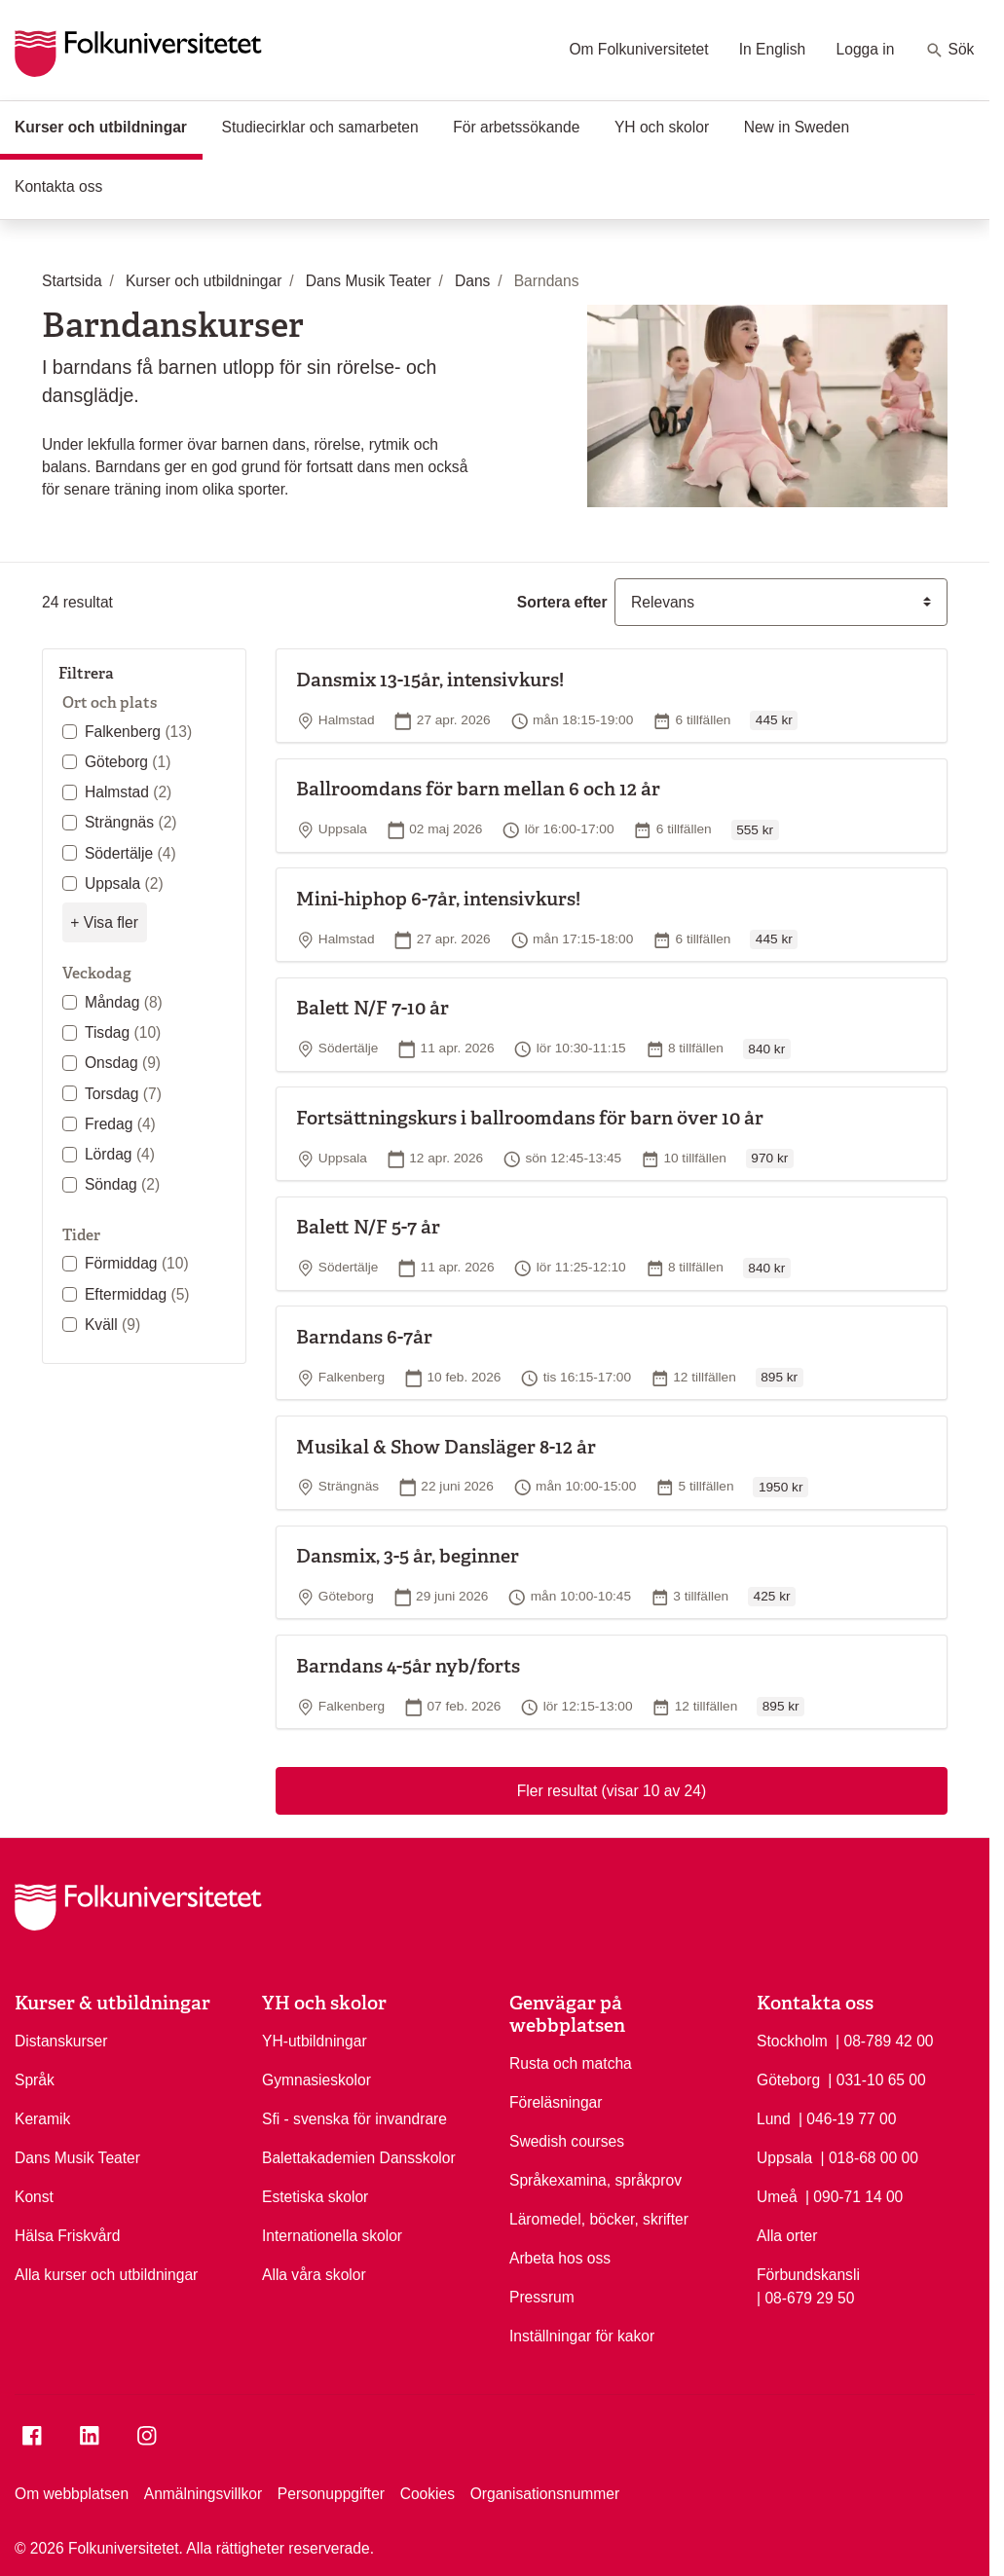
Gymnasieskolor (316, 2080)
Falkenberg (138, 731)
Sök (950, 50)
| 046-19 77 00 (847, 2117)
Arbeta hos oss (560, 2258)
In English (772, 49)
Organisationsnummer (545, 2493)
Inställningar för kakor (581, 2336)
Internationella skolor (332, 2235)
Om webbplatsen (72, 2493)
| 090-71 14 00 (854, 2195)
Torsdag (123, 1094)
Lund (774, 2119)
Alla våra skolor (314, 2274)
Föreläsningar (555, 2102)
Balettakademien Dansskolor (359, 2158)
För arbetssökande (516, 127)
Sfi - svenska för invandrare (354, 2119)
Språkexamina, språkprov (595, 2180)
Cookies (427, 2493)
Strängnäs (131, 822)
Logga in (866, 49)
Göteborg (128, 762)
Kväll (112, 1324)
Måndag (124, 1002)
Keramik (42, 2119)
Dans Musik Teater (77, 2158)
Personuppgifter (331, 2493)
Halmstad (128, 792)
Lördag (120, 1154)
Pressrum (542, 2297)
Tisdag (123, 1032)
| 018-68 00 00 (869, 2156)
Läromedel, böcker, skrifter (598, 2219)
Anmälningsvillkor (203, 2493)
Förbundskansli (808, 2274)
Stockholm (792, 2041)
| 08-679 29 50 (805, 2296)
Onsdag (123, 1062)
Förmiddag (137, 1263)
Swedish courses (566, 2141)
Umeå (777, 2197)
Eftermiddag (137, 1294)
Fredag (120, 1124)
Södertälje (130, 853)
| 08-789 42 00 (884, 2039)
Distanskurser (61, 2041)
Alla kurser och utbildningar (106, 2274)
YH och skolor (661, 127)
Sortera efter (562, 602)
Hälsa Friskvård (67, 2235)
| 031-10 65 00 (876, 2078)
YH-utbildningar (314, 2041)
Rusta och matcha (570, 2063)
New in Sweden (796, 127)
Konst (34, 2197)
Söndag (122, 1184)
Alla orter (787, 2235)
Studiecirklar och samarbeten (319, 127)
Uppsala (124, 883)
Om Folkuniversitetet (638, 49)
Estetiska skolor (315, 2197)
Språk (35, 2080)
